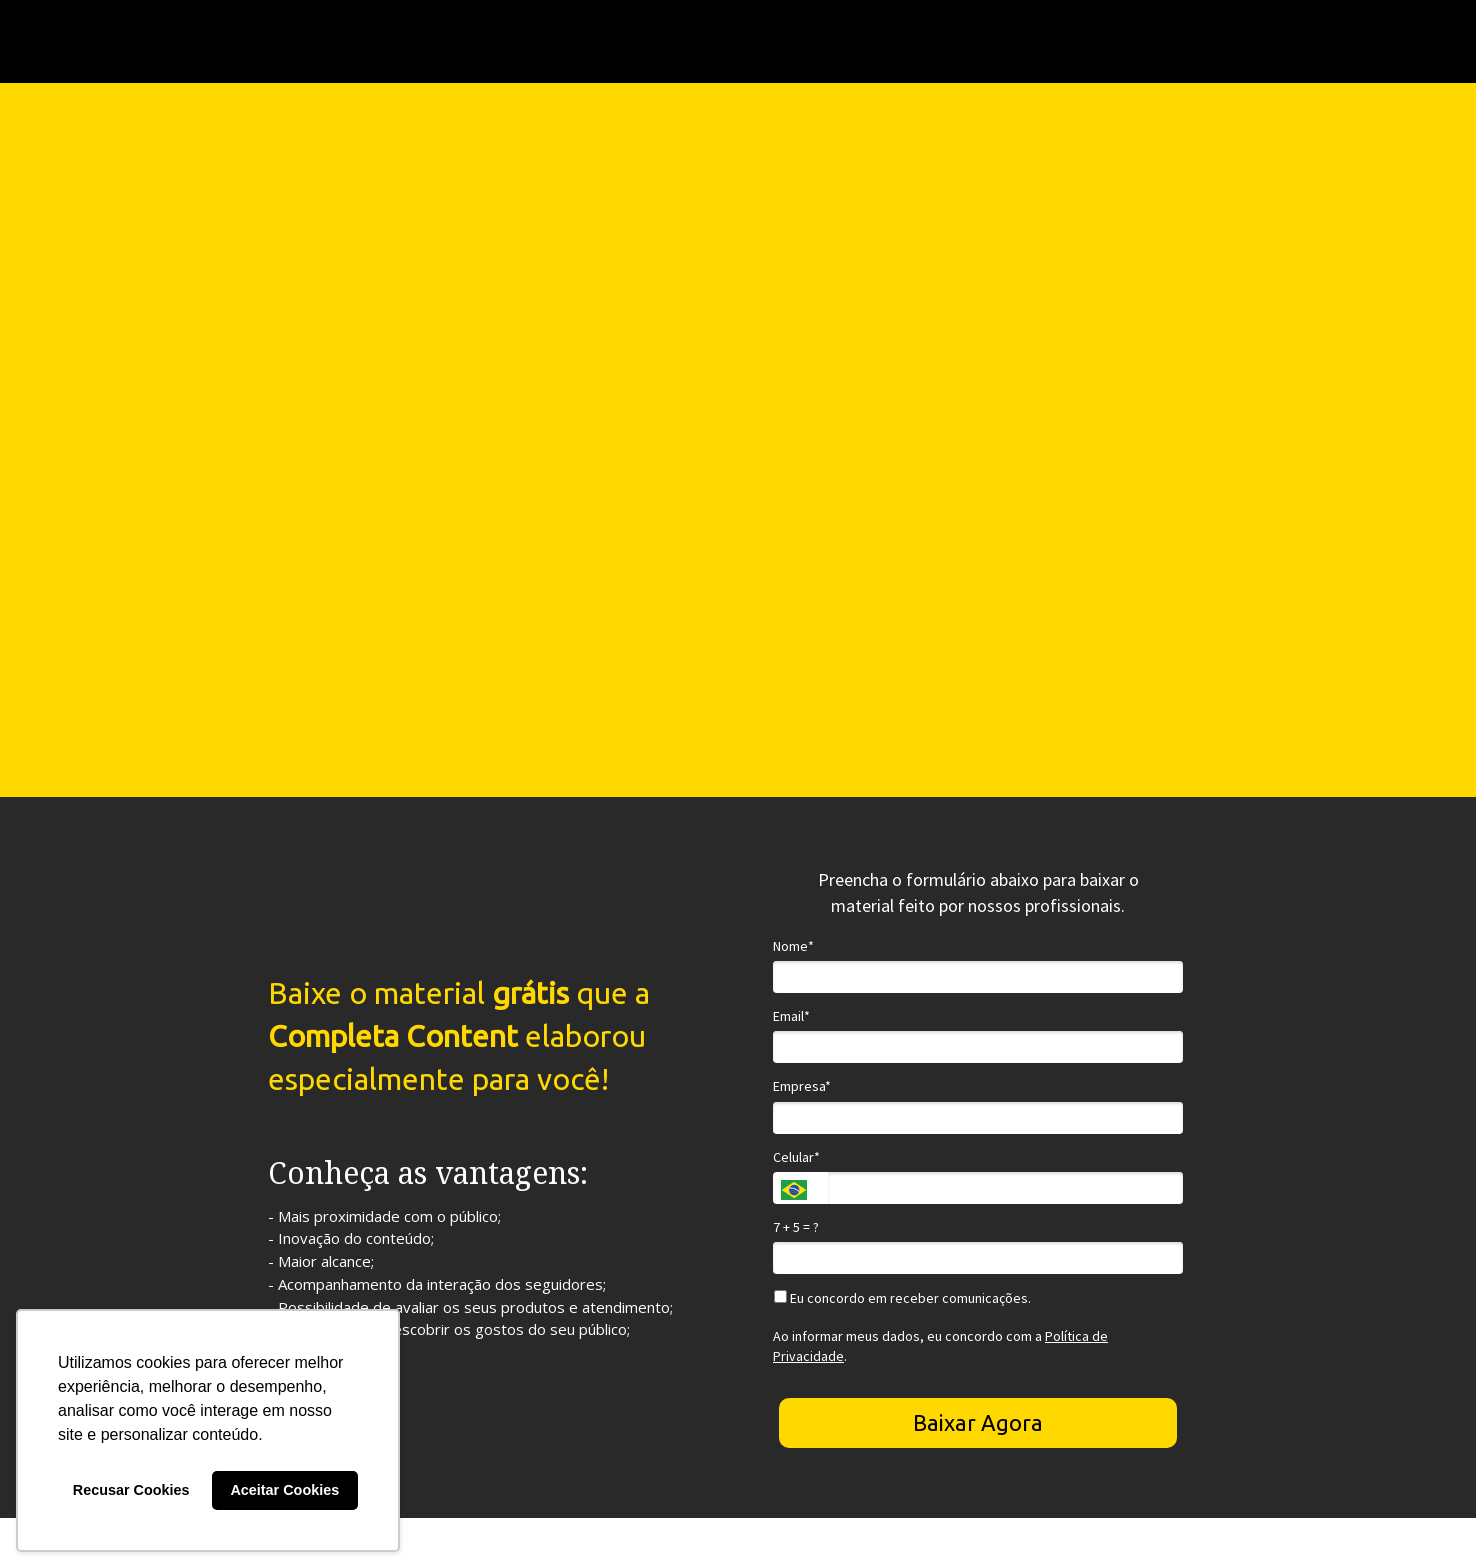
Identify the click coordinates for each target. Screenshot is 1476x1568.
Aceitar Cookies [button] (284, 1490)
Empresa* (802, 1086)
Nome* (793, 946)
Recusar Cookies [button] (131, 1490)
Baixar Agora (978, 1422)
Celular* (796, 1157)
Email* (791, 1016)
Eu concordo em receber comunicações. (902, 1298)
